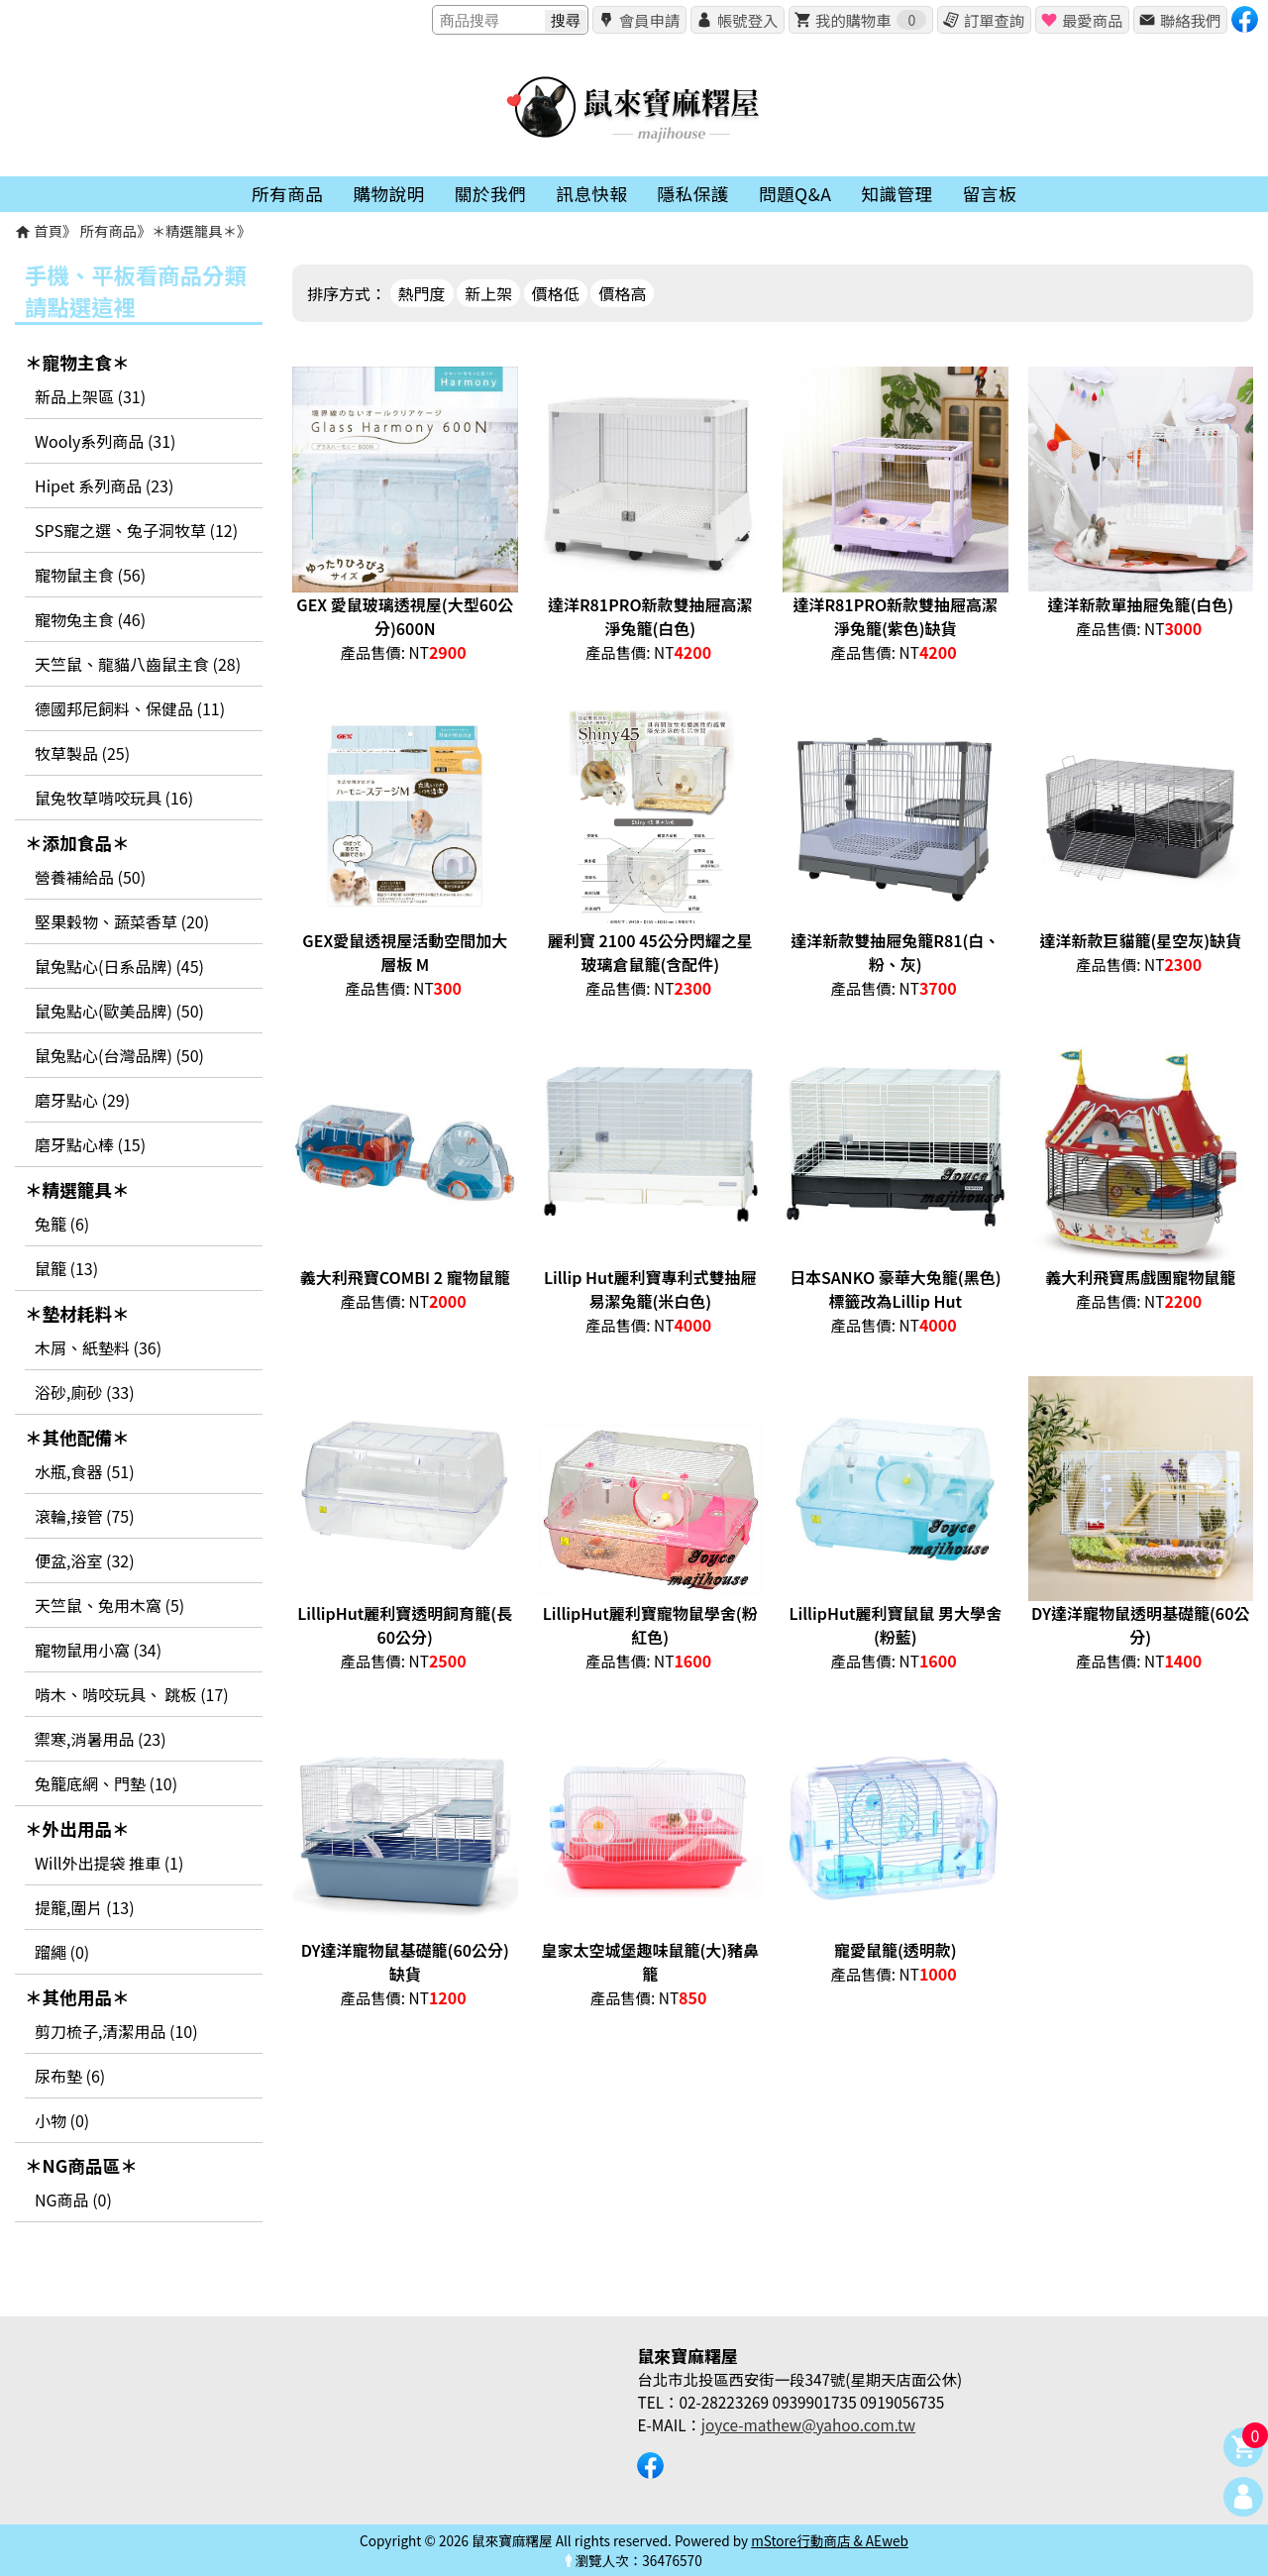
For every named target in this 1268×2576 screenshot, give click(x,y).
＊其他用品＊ (77, 1997)
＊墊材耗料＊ (77, 1313)
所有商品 (109, 230)
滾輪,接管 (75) (85, 1516)
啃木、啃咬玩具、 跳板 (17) (132, 1694)
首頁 (48, 230)
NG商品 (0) (73, 2199)
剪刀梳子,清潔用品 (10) (116, 2031)
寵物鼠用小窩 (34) (98, 1650)
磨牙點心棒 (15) (90, 1144)
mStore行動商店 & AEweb (829, 2540)
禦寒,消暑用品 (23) (100, 1739)
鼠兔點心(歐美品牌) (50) (119, 1010)
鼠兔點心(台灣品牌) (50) (119, 1055)
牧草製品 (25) (82, 753)
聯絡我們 (1190, 20)
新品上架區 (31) (90, 396)
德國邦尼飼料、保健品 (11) (130, 708)
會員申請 (649, 20)
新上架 (488, 293)
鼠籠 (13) (66, 1268)
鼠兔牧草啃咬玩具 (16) (114, 797)
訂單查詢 (994, 20)
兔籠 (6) (62, 1223)
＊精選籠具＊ (194, 230)
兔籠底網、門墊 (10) (106, 1783)
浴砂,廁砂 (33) (85, 1392)
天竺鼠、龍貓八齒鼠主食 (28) (138, 664)
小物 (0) (62, 2120)
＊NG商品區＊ (81, 2165)
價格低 (556, 293)
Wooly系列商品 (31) (105, 441)
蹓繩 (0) (62, 1952)
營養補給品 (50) (90, 877)
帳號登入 (747, 20)
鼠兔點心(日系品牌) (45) (119, 966)
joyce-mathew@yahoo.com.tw (808, 2424)
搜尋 (566, 20)
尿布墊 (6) (70, 2076)
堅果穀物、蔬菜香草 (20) (122, 921)
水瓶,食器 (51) (85, 1471)
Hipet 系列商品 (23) (104, 485)
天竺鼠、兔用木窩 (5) (109, 1605)
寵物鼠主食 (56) (90, 575)
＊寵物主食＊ (77, 362)
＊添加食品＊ (77, 842)
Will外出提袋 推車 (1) (109, 1863)
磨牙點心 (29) (82, 1100)
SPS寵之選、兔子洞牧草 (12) (136, 530)
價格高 (622, 293)
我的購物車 (870, 20)
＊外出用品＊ (77, 1828)
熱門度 (422, 293)
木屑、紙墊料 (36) (98, 1347)
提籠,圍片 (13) (85, 1907)
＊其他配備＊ (77, 1437)
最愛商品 (1092, 20)
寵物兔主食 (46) (90, 619)
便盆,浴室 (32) (85, 1560)
